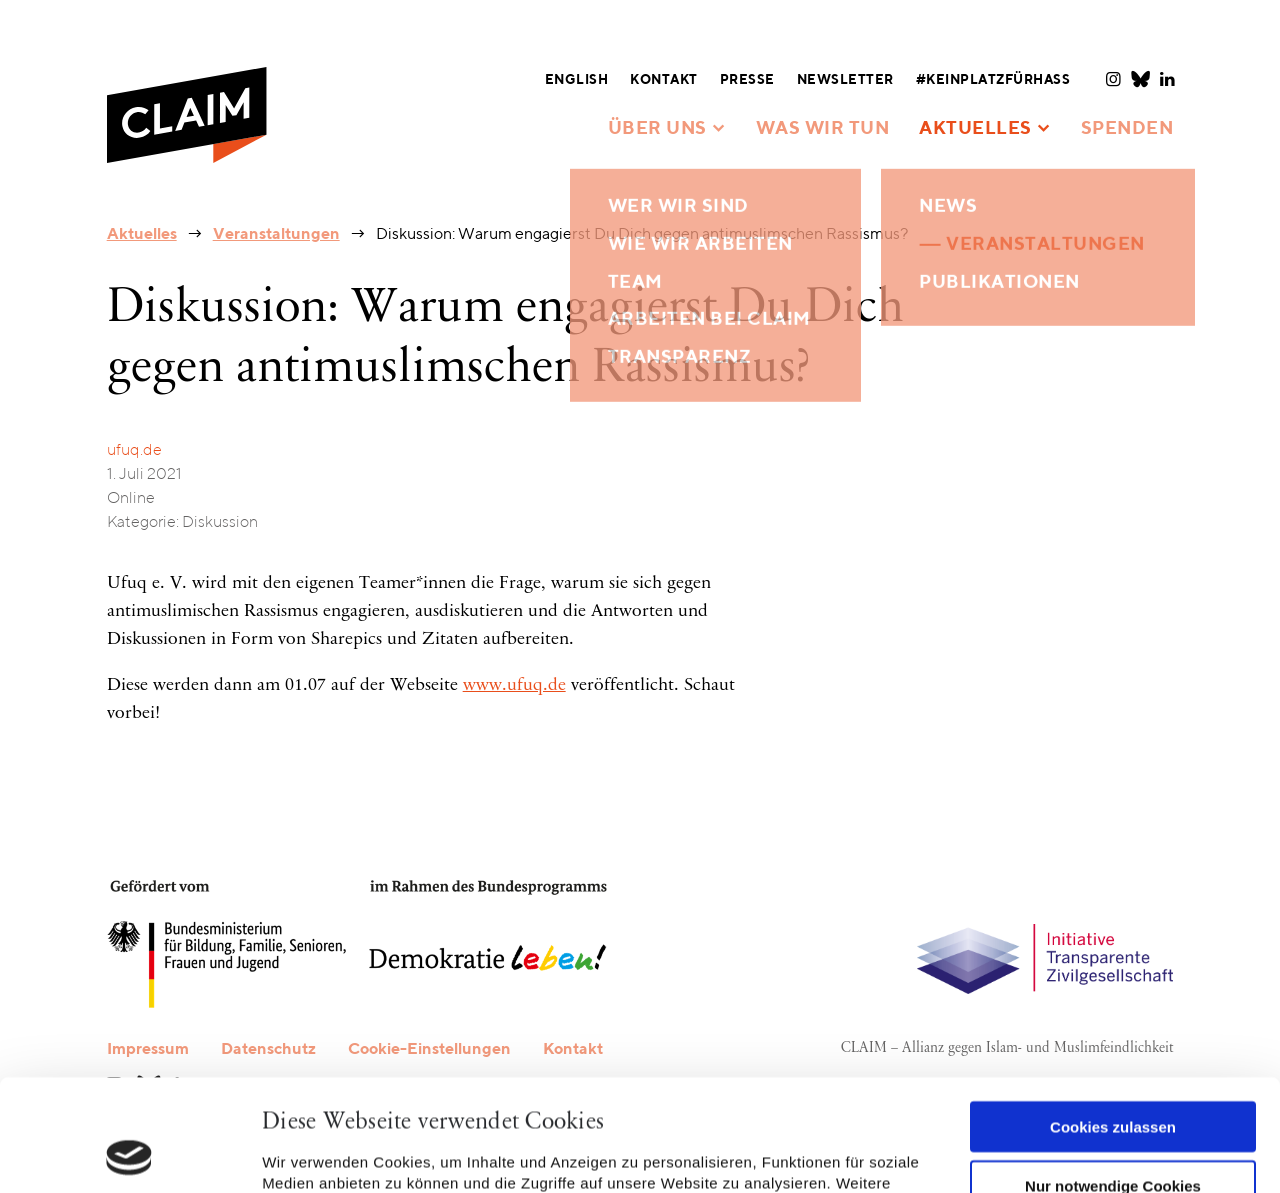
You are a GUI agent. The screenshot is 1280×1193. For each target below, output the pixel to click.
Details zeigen (312, 1153)
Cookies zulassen (1113, 1022)
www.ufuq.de (514, 686)
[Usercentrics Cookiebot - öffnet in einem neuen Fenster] (129, 1154)
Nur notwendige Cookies (1113, 1080)
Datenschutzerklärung (602, 1099)
